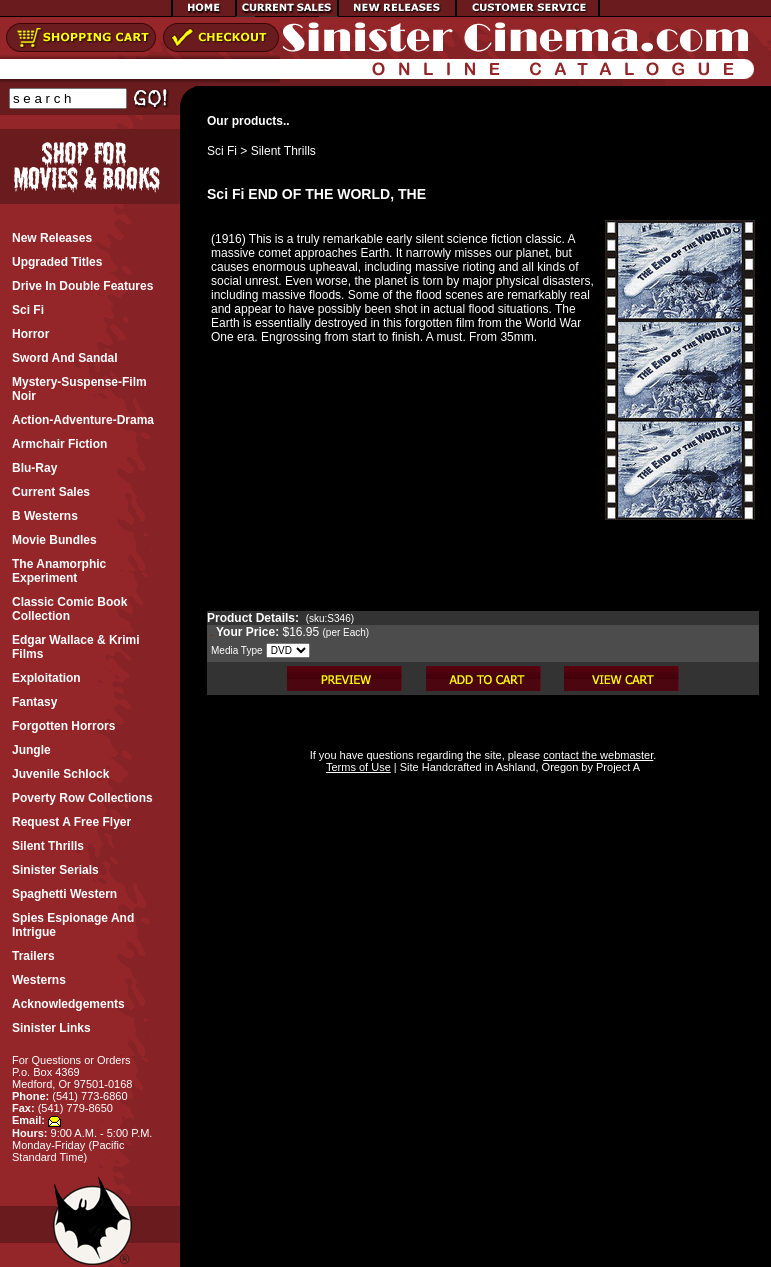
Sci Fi (222, 151)
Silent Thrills (283, 151)
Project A (616, 767)
